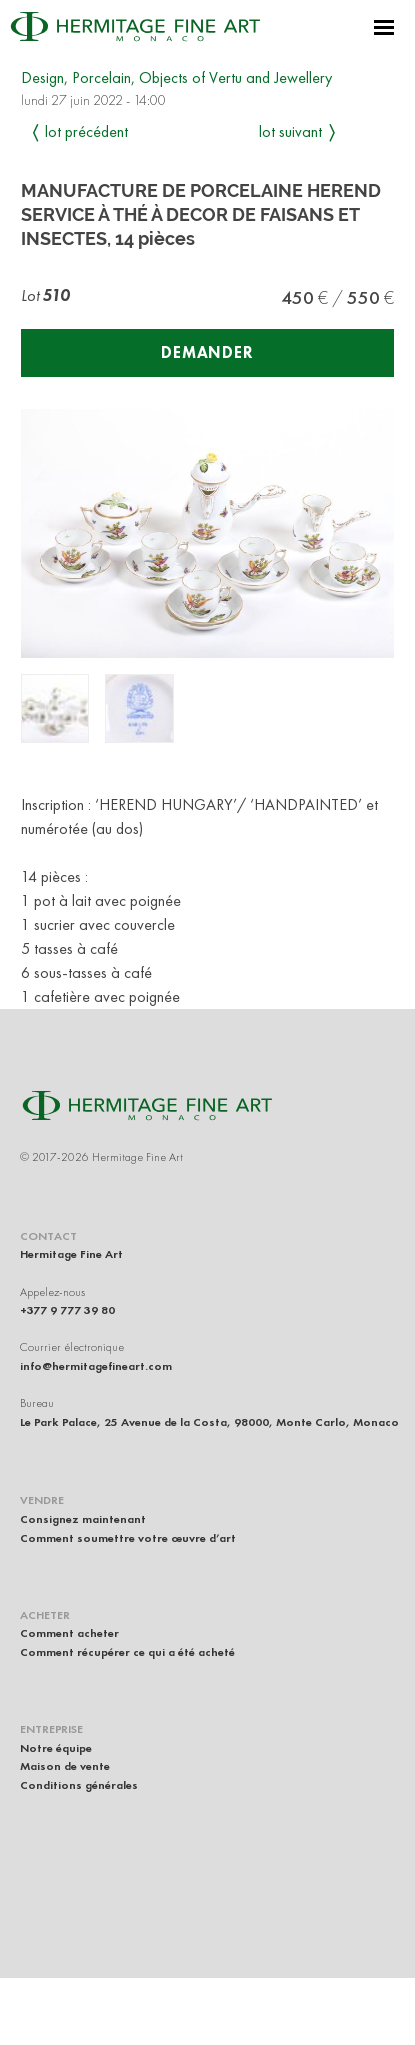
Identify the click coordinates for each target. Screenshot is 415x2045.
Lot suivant (290, 131)
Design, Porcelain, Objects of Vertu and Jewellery (176, 77)
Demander (207, 352)
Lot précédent (86, 131)
